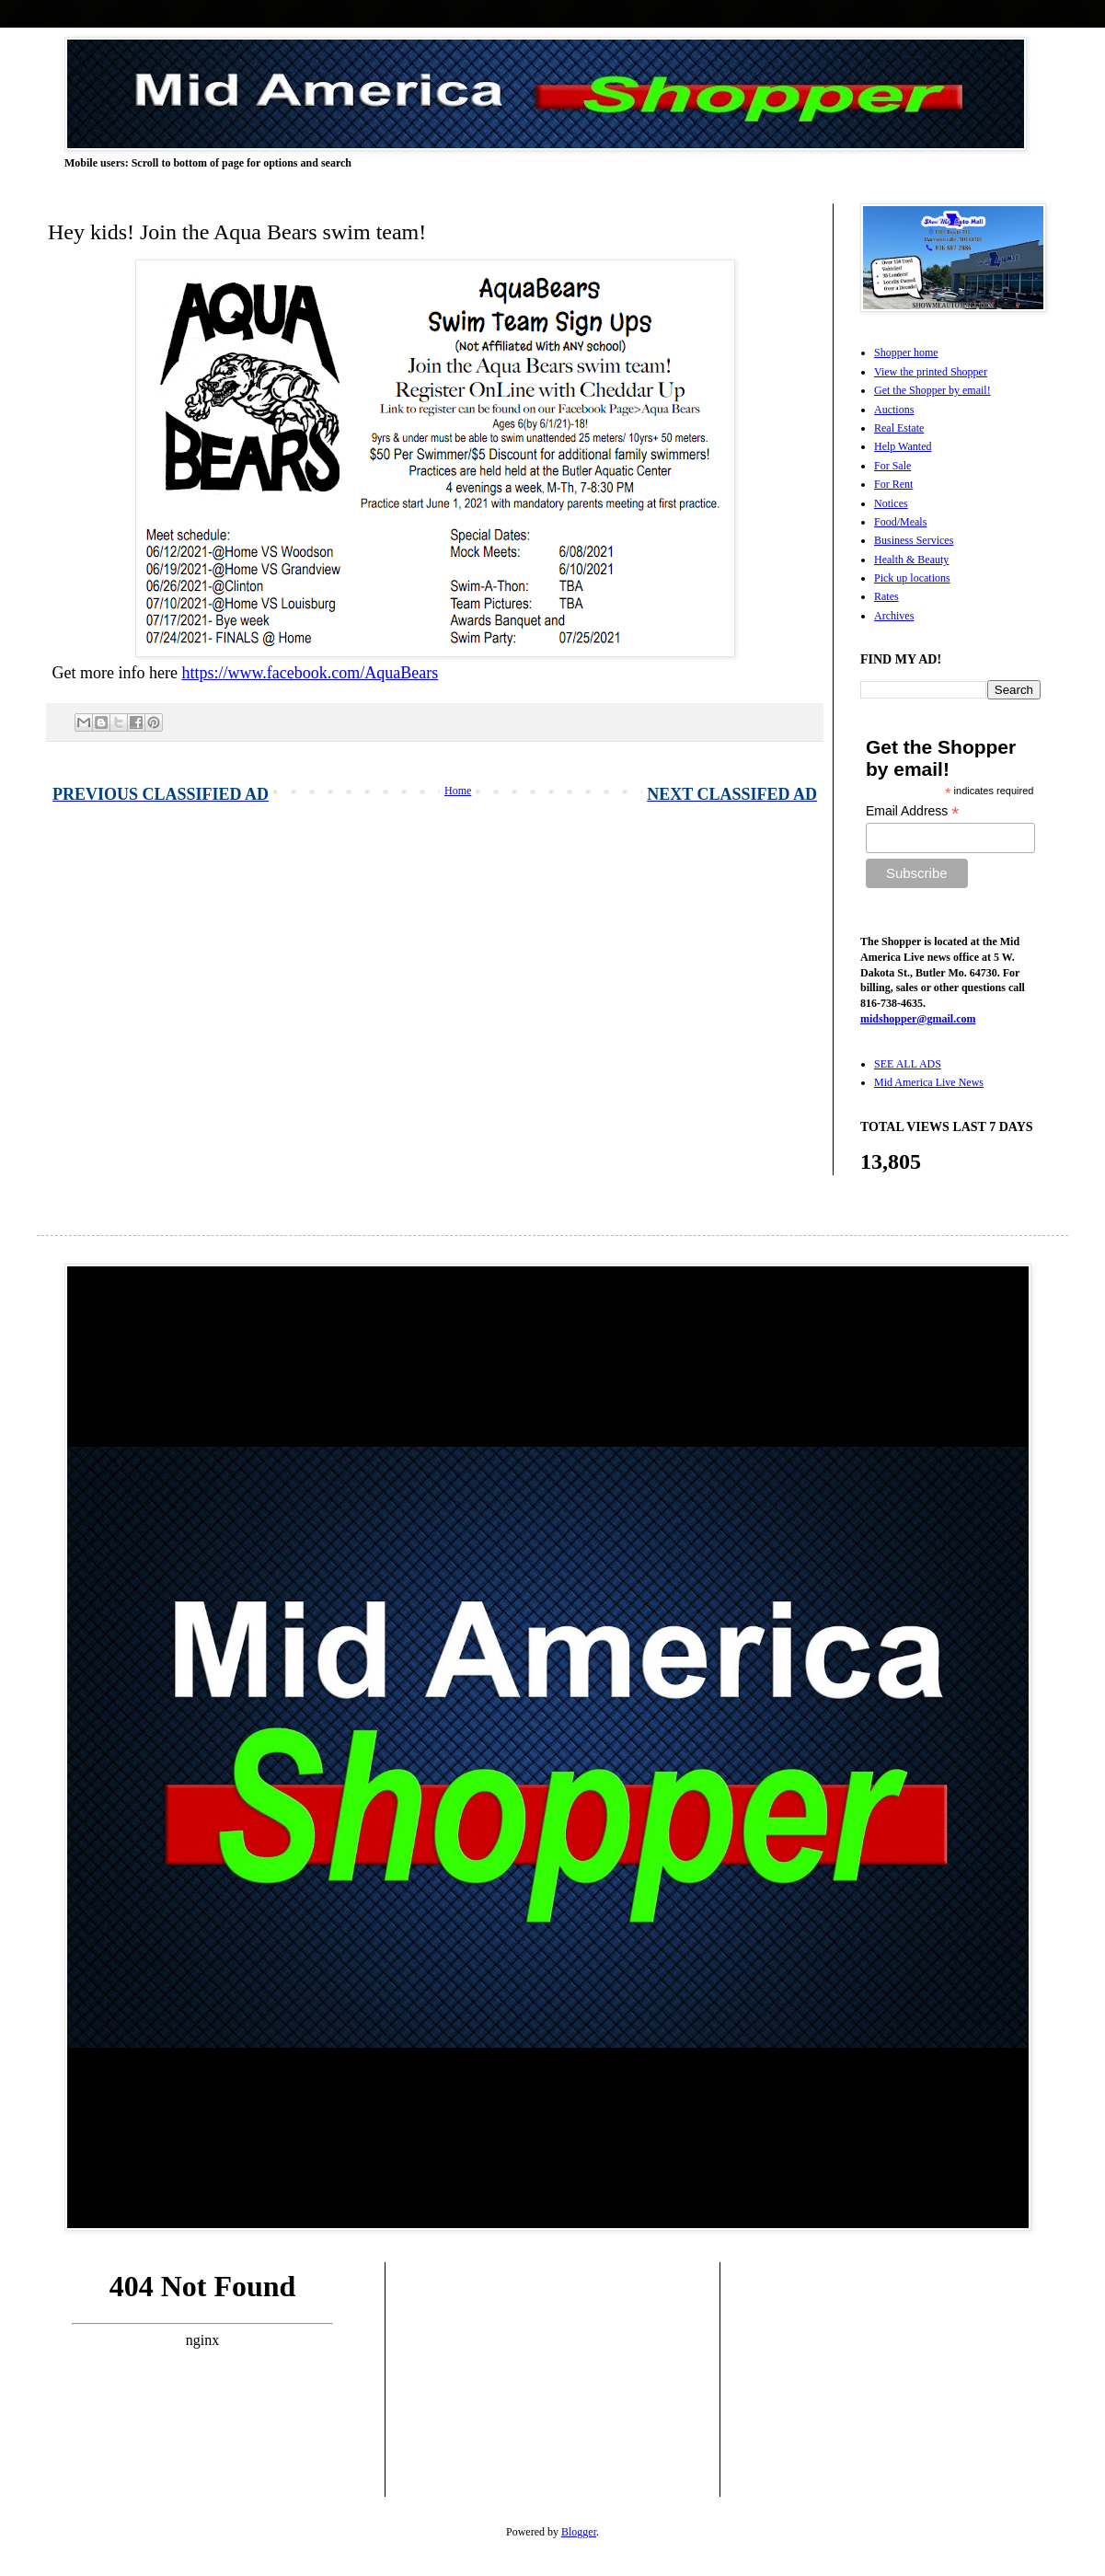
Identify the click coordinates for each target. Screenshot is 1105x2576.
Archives (894, 615)
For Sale (892, 465)
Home (457, 790)
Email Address (913, 811)
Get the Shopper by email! (932, 390)
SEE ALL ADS (907, 1063)
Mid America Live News (929, 1082)
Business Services (913, 540)
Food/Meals (900, 521)
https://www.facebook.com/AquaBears (309, 673)
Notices (891, 503)
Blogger (578, 2531)
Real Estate (899, 428)
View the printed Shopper (930, 371)
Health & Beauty (911, 559)
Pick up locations (912, 578)
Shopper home (906, 352)
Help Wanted (902, 446)
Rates (886, 596)
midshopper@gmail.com (918, 1018)
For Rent (893, 484)
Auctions (894, 409)
